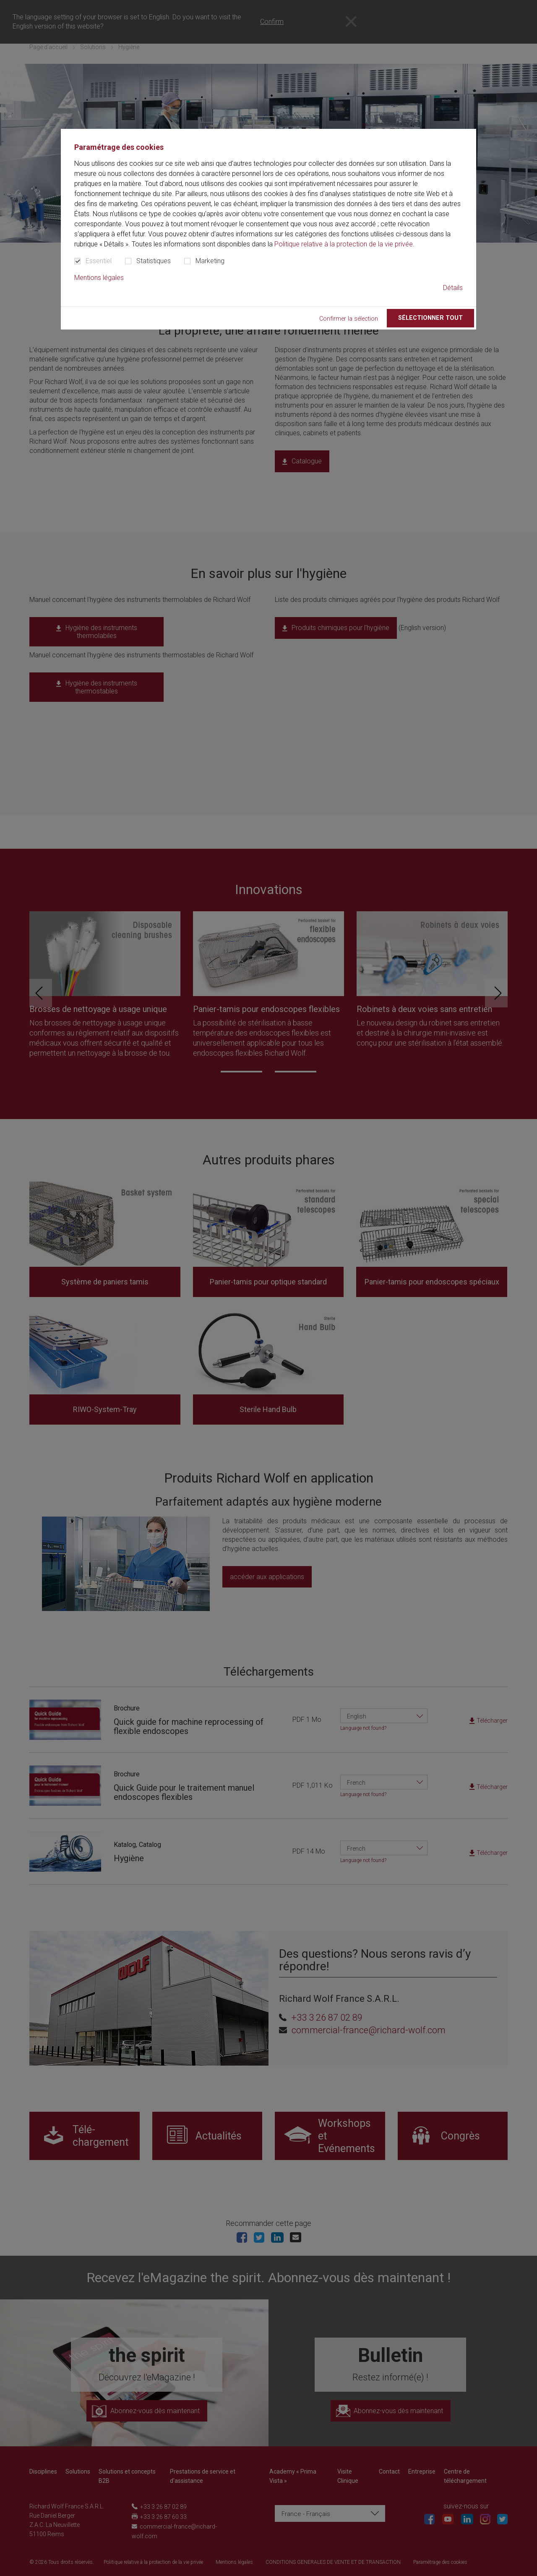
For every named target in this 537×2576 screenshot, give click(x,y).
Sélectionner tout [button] (430, 318)
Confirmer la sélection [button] (348, 318)
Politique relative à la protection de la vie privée (343, 244)
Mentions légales (99, 278)
